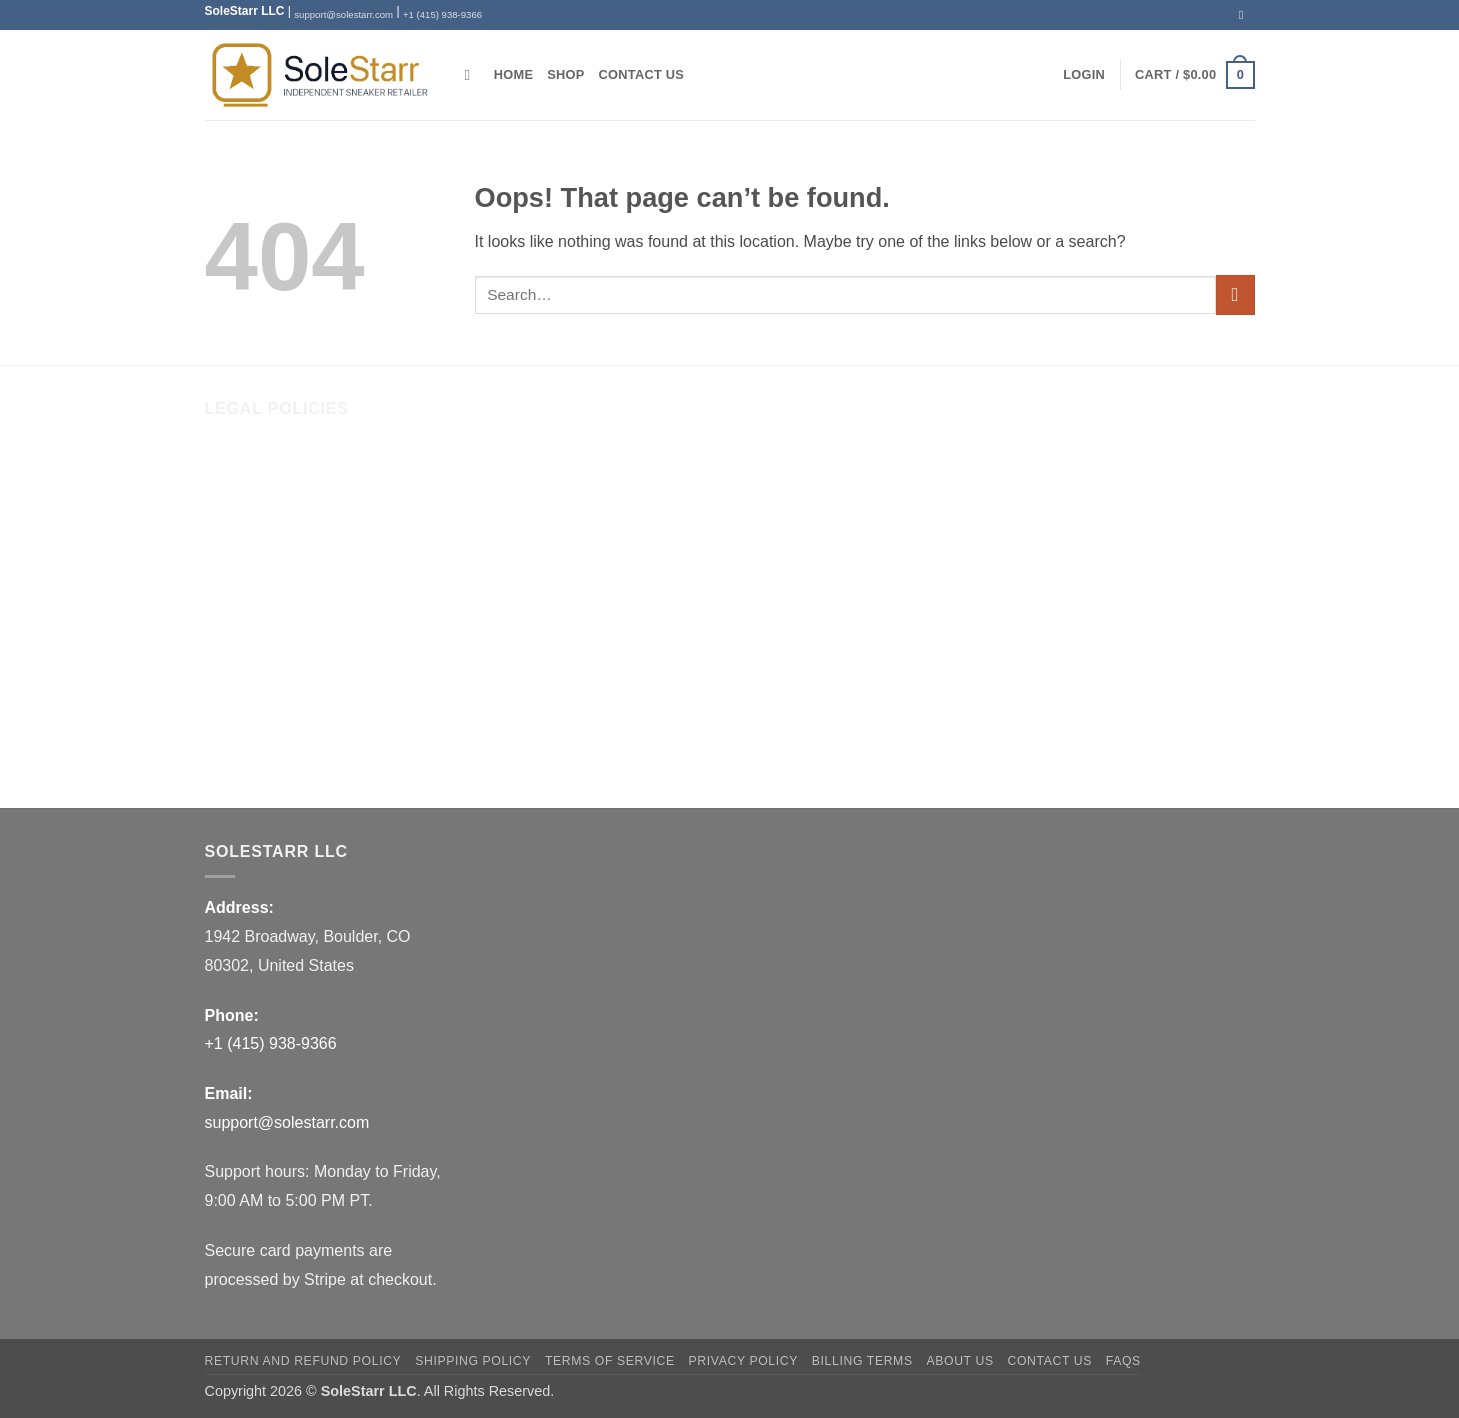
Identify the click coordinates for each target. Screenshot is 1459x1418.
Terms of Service (264, 633)
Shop (565, 74)
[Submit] (1235, 294)
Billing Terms (250, 716)
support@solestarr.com (343, 14)
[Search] (472, 75)
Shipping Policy (259, 591)
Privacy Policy (255, 674)
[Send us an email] (1245, 15)
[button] (1084, 75)
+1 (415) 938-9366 (442, 14)
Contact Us (642, 74)
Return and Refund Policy (296, 550)
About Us (238, 467)
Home (513, 74)
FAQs (225, 758)
